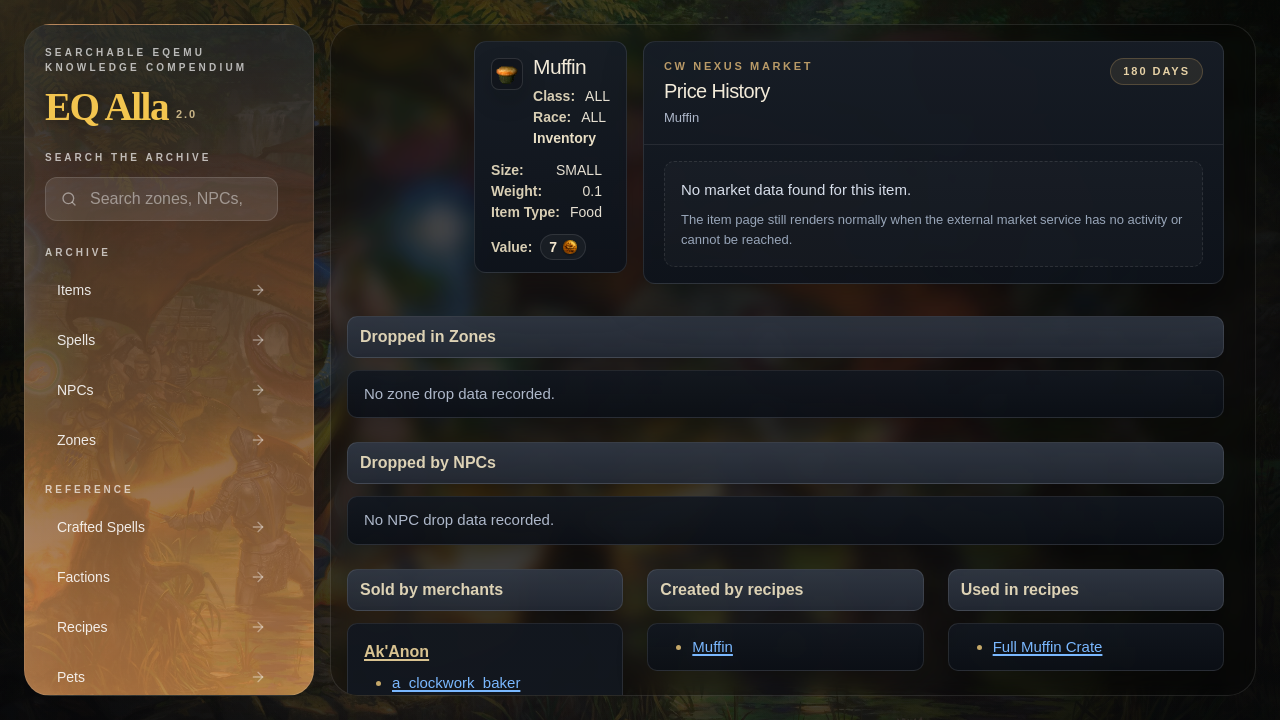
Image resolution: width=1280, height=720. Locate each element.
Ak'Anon (396, 651)
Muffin (712, 646)
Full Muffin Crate (1048, 646)
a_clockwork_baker (456, 682)
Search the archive (128, 157)
